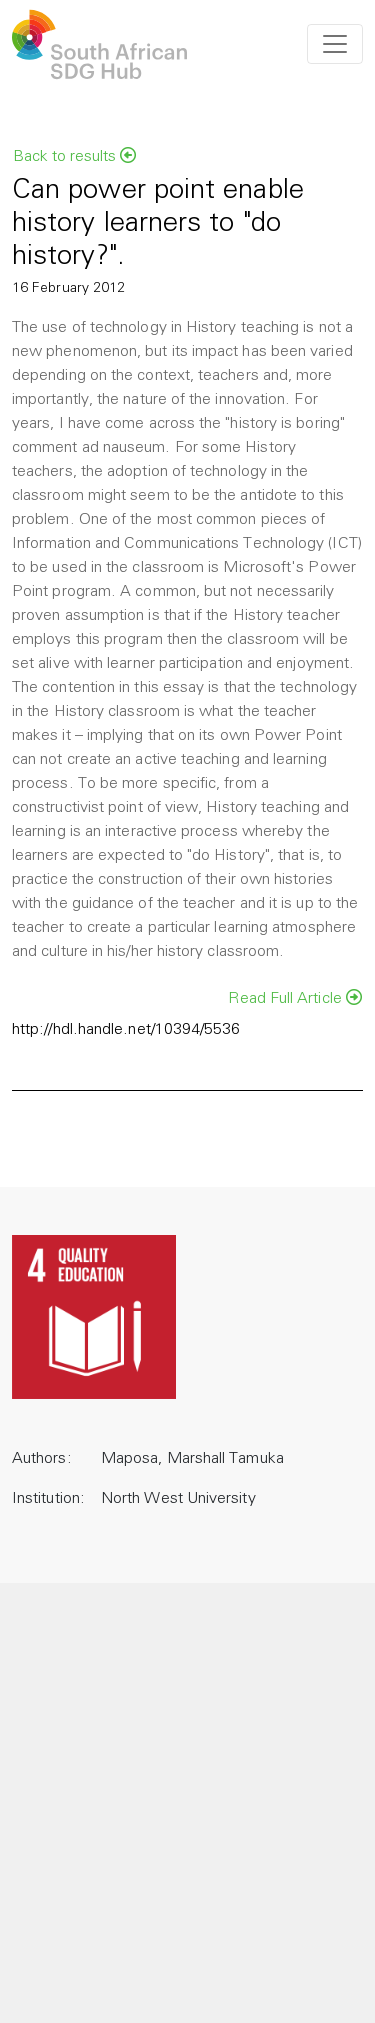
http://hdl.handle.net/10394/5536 (126, 1030)
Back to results (74, 156)
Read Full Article (295, 998)
